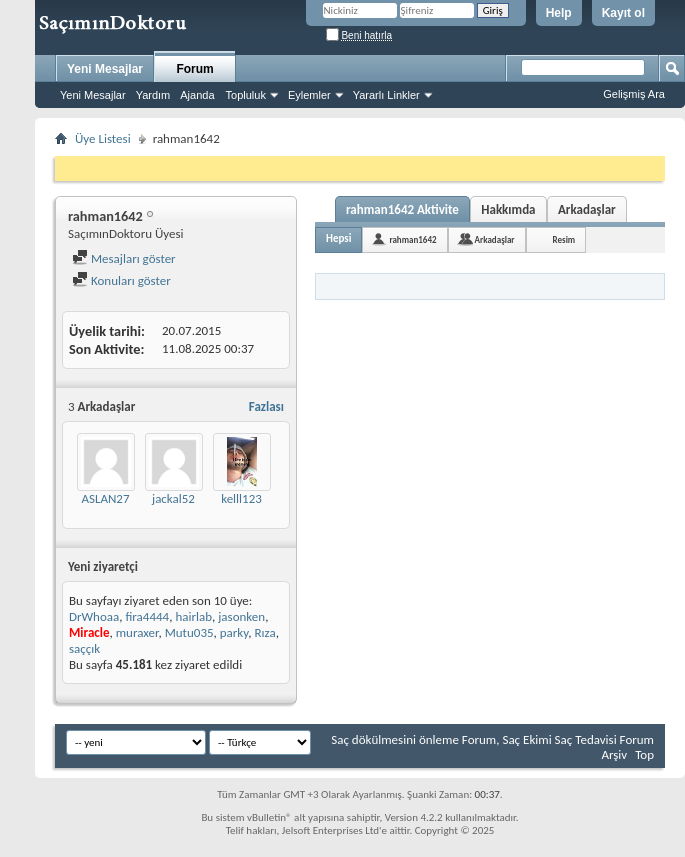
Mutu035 (189, 632)
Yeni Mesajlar (105, 69)
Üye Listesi (103, 138)
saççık (84, 648)
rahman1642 (412, 239)
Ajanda (197, 95)
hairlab (193, 616)
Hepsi (338, 238)
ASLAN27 (105, 498)
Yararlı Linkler (386, 95)
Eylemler (309, 95)
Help (559, 13)
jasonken (241, 616)
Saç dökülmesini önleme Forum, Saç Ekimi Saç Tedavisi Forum (492, 739)
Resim (564, 239)
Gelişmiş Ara (634, 94)
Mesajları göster (124, 258)
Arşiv (614, 754)
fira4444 (147, 616)
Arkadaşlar (587, 209)
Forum (194, 69)
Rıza (264, 632)
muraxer (137, 632)
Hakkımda (508, 209)
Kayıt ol (623, 13)
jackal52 (173, 498)
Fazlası (266, 406)
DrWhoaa (94, 616)
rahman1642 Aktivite (402, 209)
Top (644, 754)
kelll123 (241, 498)
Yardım (153, 95)
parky (234, 632)
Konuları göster (121, 280)
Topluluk (246, 95)
